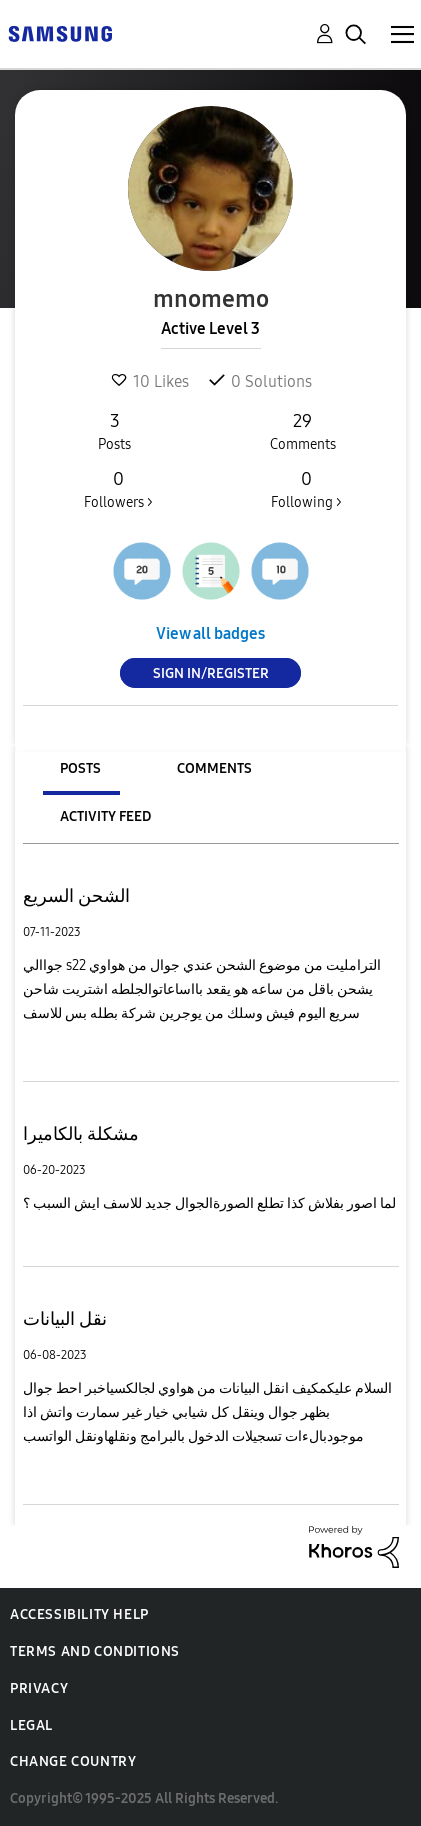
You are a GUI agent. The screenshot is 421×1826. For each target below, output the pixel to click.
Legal (31, 1725)
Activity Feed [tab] (105, 816)
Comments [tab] (214, 768)
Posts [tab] (80, 768)
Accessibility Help (79, 1614)
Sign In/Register (211, 673)
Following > (306, 489)
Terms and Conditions (95, 1651)
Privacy (39, 1688)
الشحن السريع (76, 896)
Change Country (73, 1761)
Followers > (118, 489)
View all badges (210, 633)
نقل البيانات (65, 1319)
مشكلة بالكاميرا (81, 1134)
